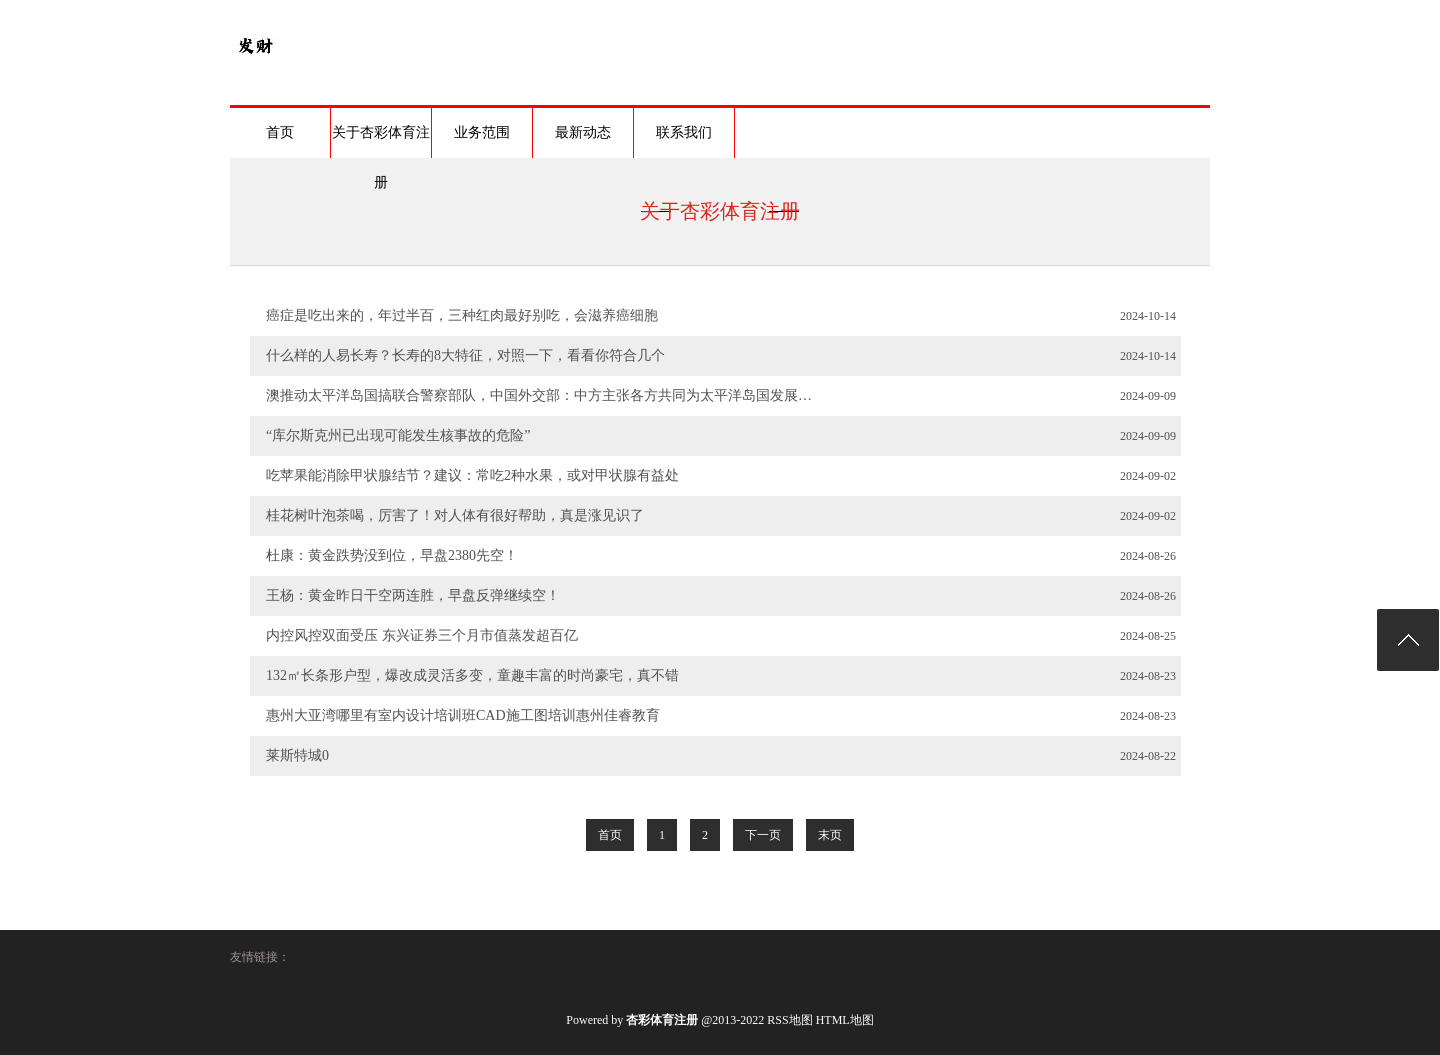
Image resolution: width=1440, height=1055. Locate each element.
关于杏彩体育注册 (381, 141)
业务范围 (482, 132)
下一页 (763, 835)
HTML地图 (845, 1020)
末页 (830, 835)
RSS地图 (789, 1020)
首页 (280, 132)
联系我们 (684, 132)
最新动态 (583, 132)
